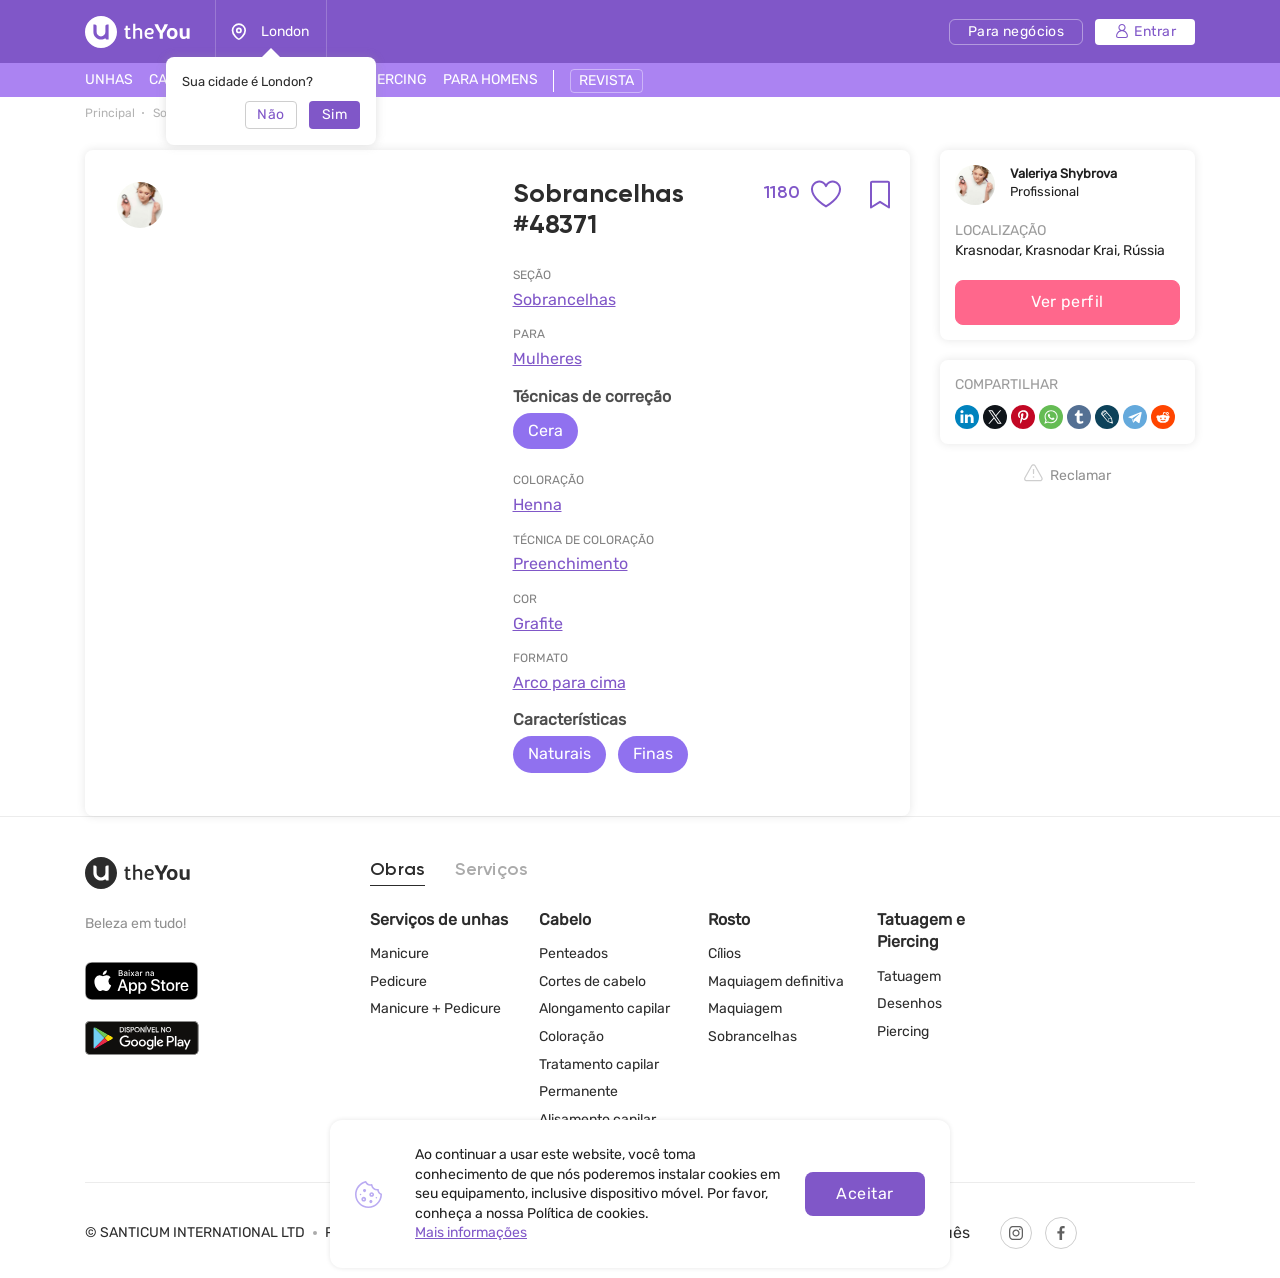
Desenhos (909, 1003)
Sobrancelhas (564, 299)
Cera (545, 430)
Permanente (578, 1091)
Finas (653, 753)
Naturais (559, 753)
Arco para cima (569, 682)
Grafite (538, 623)
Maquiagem (745, 1008)
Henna (537, 504)
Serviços (491, 870)
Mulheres (547, 358)
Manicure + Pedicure (435, 1008)
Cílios (724, 953)
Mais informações (471, 1232)
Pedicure (398, 981)
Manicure (399, 953)
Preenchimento (570, 563)
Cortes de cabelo (592, 981)
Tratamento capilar (599, 1064)
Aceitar (864, 1193)
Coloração (571, 1036)
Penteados (573, 953)
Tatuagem (909, 976)
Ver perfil (1067, 301)
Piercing (903, 1031)
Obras (397, 870)
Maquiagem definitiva (776, 981)
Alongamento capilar (604, 1008)
